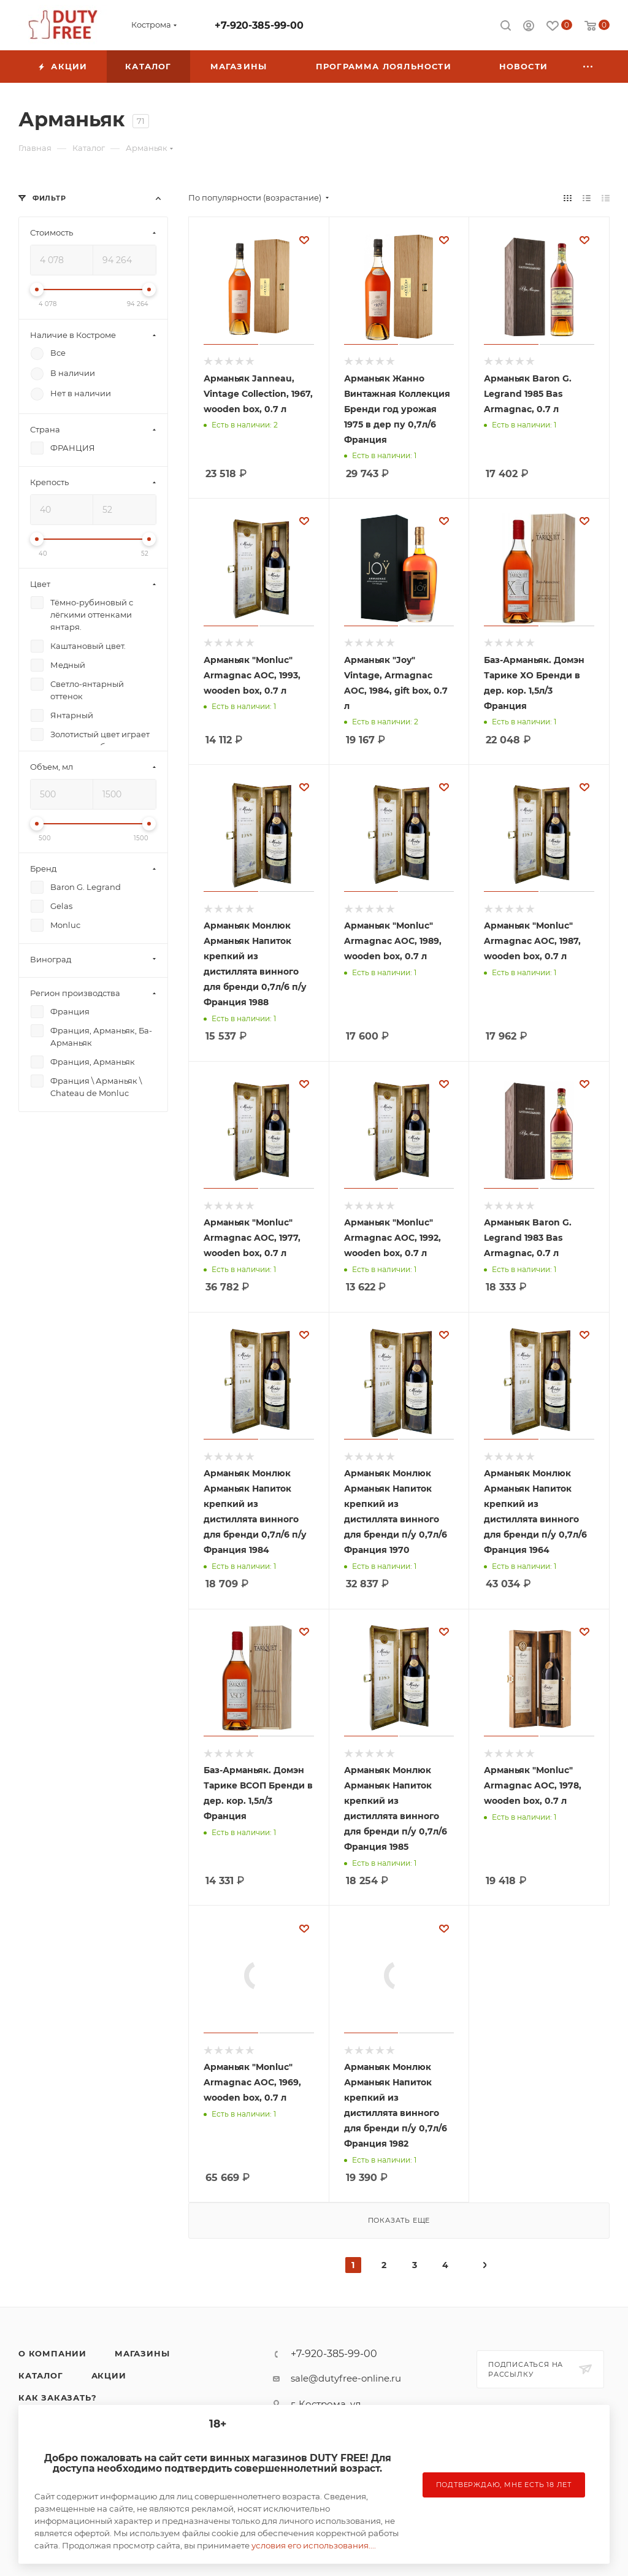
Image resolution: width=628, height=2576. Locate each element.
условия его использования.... (313, 2545)
